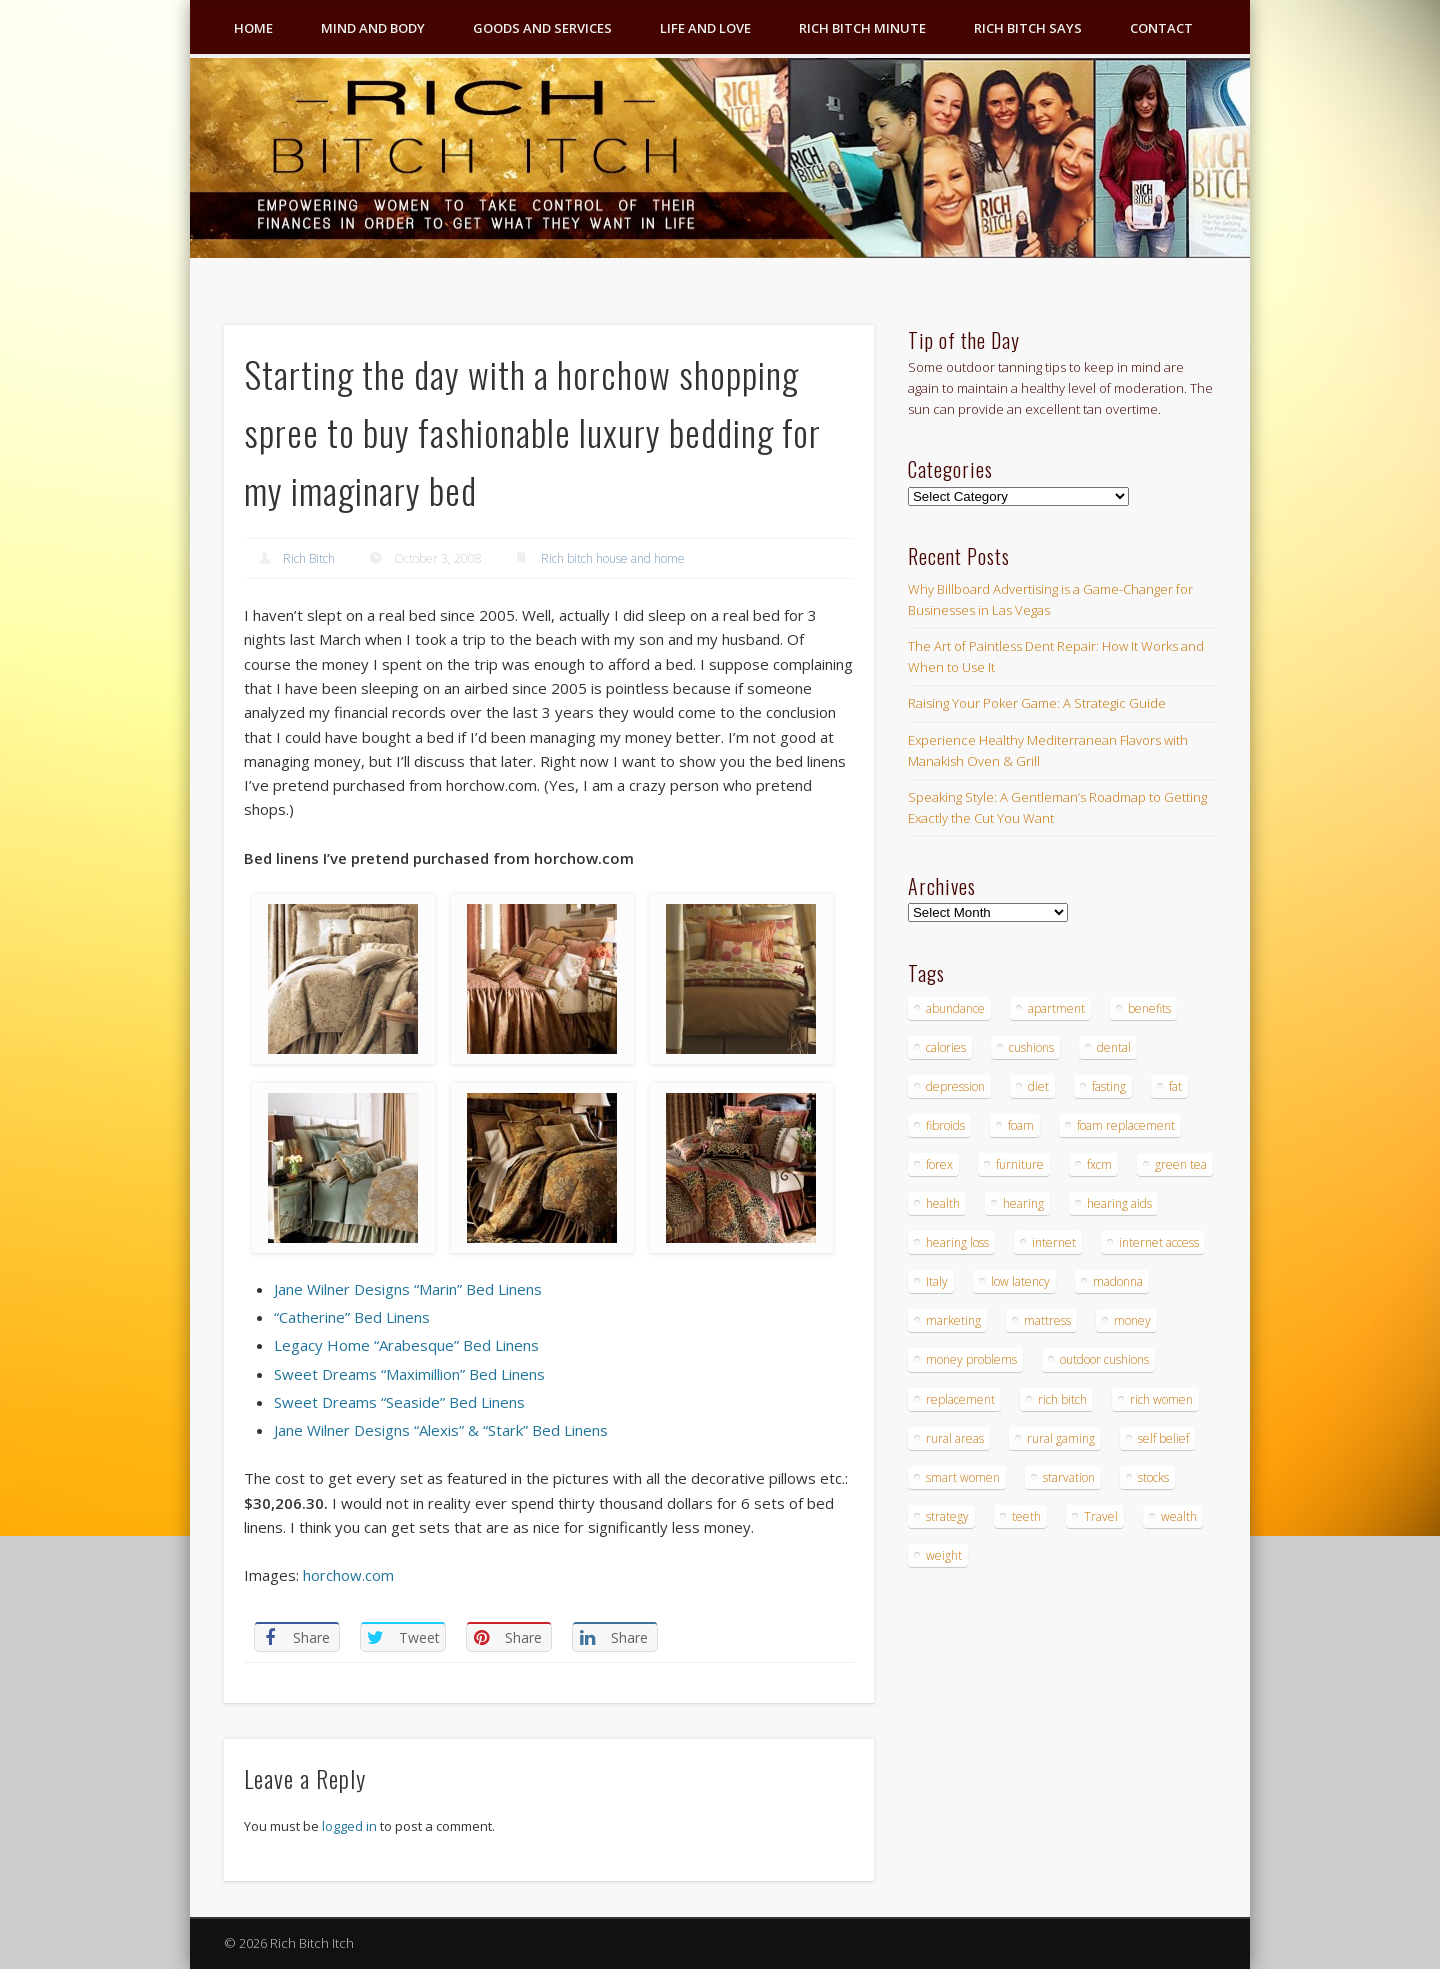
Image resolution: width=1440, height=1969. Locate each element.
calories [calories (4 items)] (946, 1047)
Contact (1161, 28)
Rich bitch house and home (613, 558)
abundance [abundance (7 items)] (955, 1008)
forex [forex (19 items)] (939, 1164)
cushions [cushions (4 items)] (1031, 1047)
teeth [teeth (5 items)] (1026, 1516)
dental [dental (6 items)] (1114, 1047)
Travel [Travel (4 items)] (1101, 1516)
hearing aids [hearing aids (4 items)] (1119, 1203)
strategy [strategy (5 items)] (947, 1516)
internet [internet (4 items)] (1054, 1242)
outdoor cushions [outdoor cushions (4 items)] (1104, 1359)
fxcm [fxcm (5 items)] (1099, 1164)
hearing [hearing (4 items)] (1023, 1203)
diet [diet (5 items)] (1038, 1086)
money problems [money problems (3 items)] (971, 1359)
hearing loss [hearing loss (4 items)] (957, 1242)
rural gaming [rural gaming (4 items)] (1061, 1438)
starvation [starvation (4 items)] (1069, 1477)
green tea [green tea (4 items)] (1181, 1164)
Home (253, 28)
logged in (349, 1826)
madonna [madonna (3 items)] (1118, 1281)
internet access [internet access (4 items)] (1159, 1242)
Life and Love (705, 28)
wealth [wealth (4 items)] (1179, 1516)
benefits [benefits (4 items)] (1149, 1008)
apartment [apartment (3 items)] (1056, 1008)
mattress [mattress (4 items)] (1047, 1320)
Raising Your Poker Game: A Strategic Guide (1037, 703)
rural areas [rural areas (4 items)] (955, 1438)
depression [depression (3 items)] (955, 1086)
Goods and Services (542, 28)
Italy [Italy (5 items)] (937, 1281)
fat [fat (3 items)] (1175, 1086)
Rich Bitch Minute (862, 28)
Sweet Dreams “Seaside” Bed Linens (399, 1402)
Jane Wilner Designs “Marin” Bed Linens (408, 1289)
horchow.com (348, 1575)
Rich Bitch (309, 558)
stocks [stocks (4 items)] (1153, 1477)
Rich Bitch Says (1028, 28)
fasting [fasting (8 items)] (1109, 1086)
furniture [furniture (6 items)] (1020, 1164)
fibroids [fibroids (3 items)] (945, 1125)
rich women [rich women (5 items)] (1161, 1399)
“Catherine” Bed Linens (352, 1317)
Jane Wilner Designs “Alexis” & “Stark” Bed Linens (441, 1430)
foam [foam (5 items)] (1021, 1125)
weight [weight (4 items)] (944, 1555)
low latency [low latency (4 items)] (1020, 1281)
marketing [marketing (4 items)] (953, 1320)
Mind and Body (373, 28)
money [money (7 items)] (1132, 1320)
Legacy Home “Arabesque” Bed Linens (406, 1345)
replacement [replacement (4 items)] (960, 1399)
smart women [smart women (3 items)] (963, 1477)
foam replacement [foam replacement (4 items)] (1126, 1125)
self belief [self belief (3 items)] (1163, 1438)
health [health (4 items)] (943, 1203)
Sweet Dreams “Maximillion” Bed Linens (409, 1374)
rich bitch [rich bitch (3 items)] (1062, 1399)
